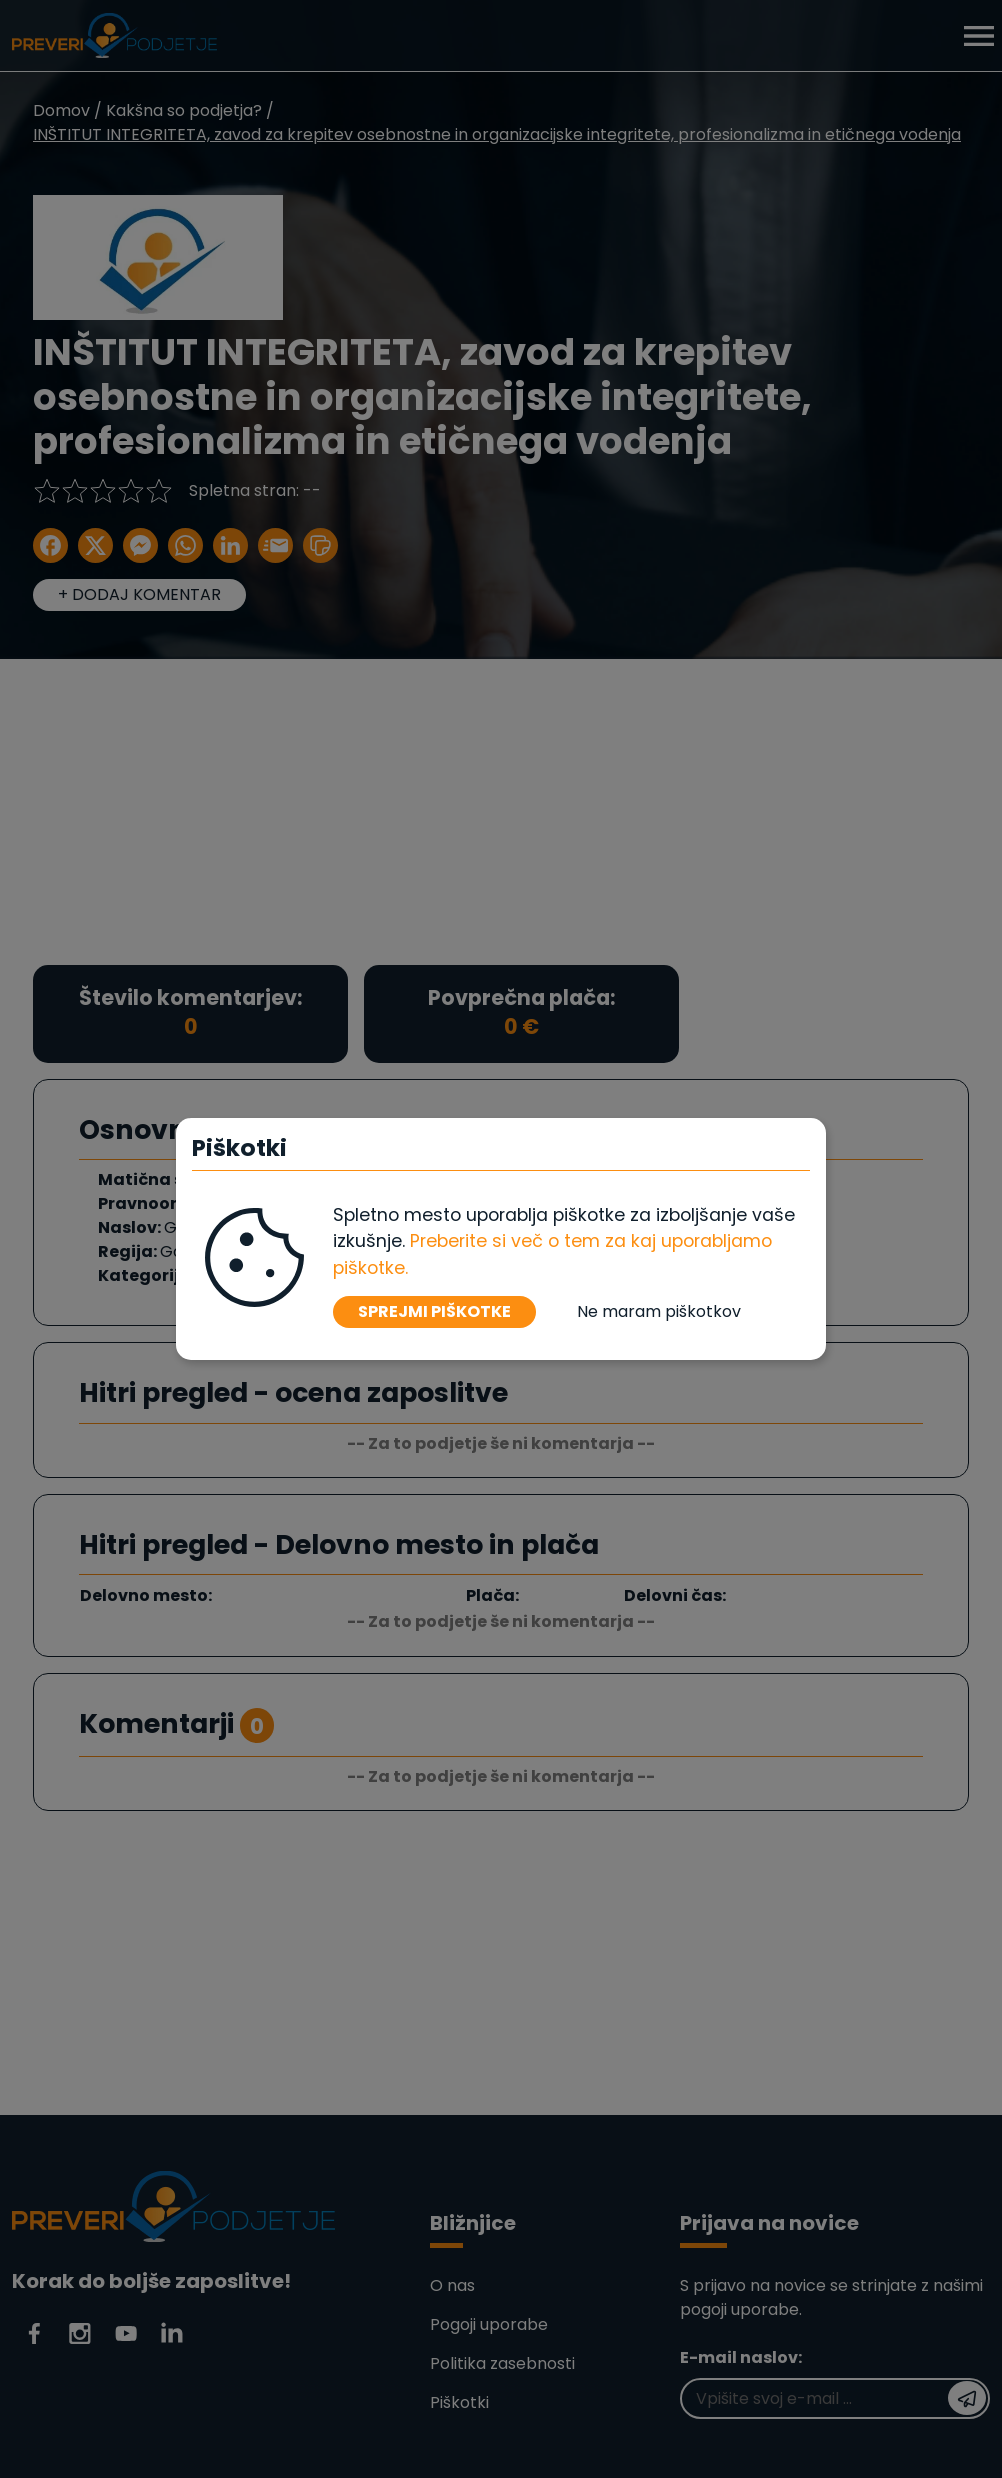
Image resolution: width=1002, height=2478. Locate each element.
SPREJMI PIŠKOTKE (434, 1311)
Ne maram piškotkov (659, 1311)
